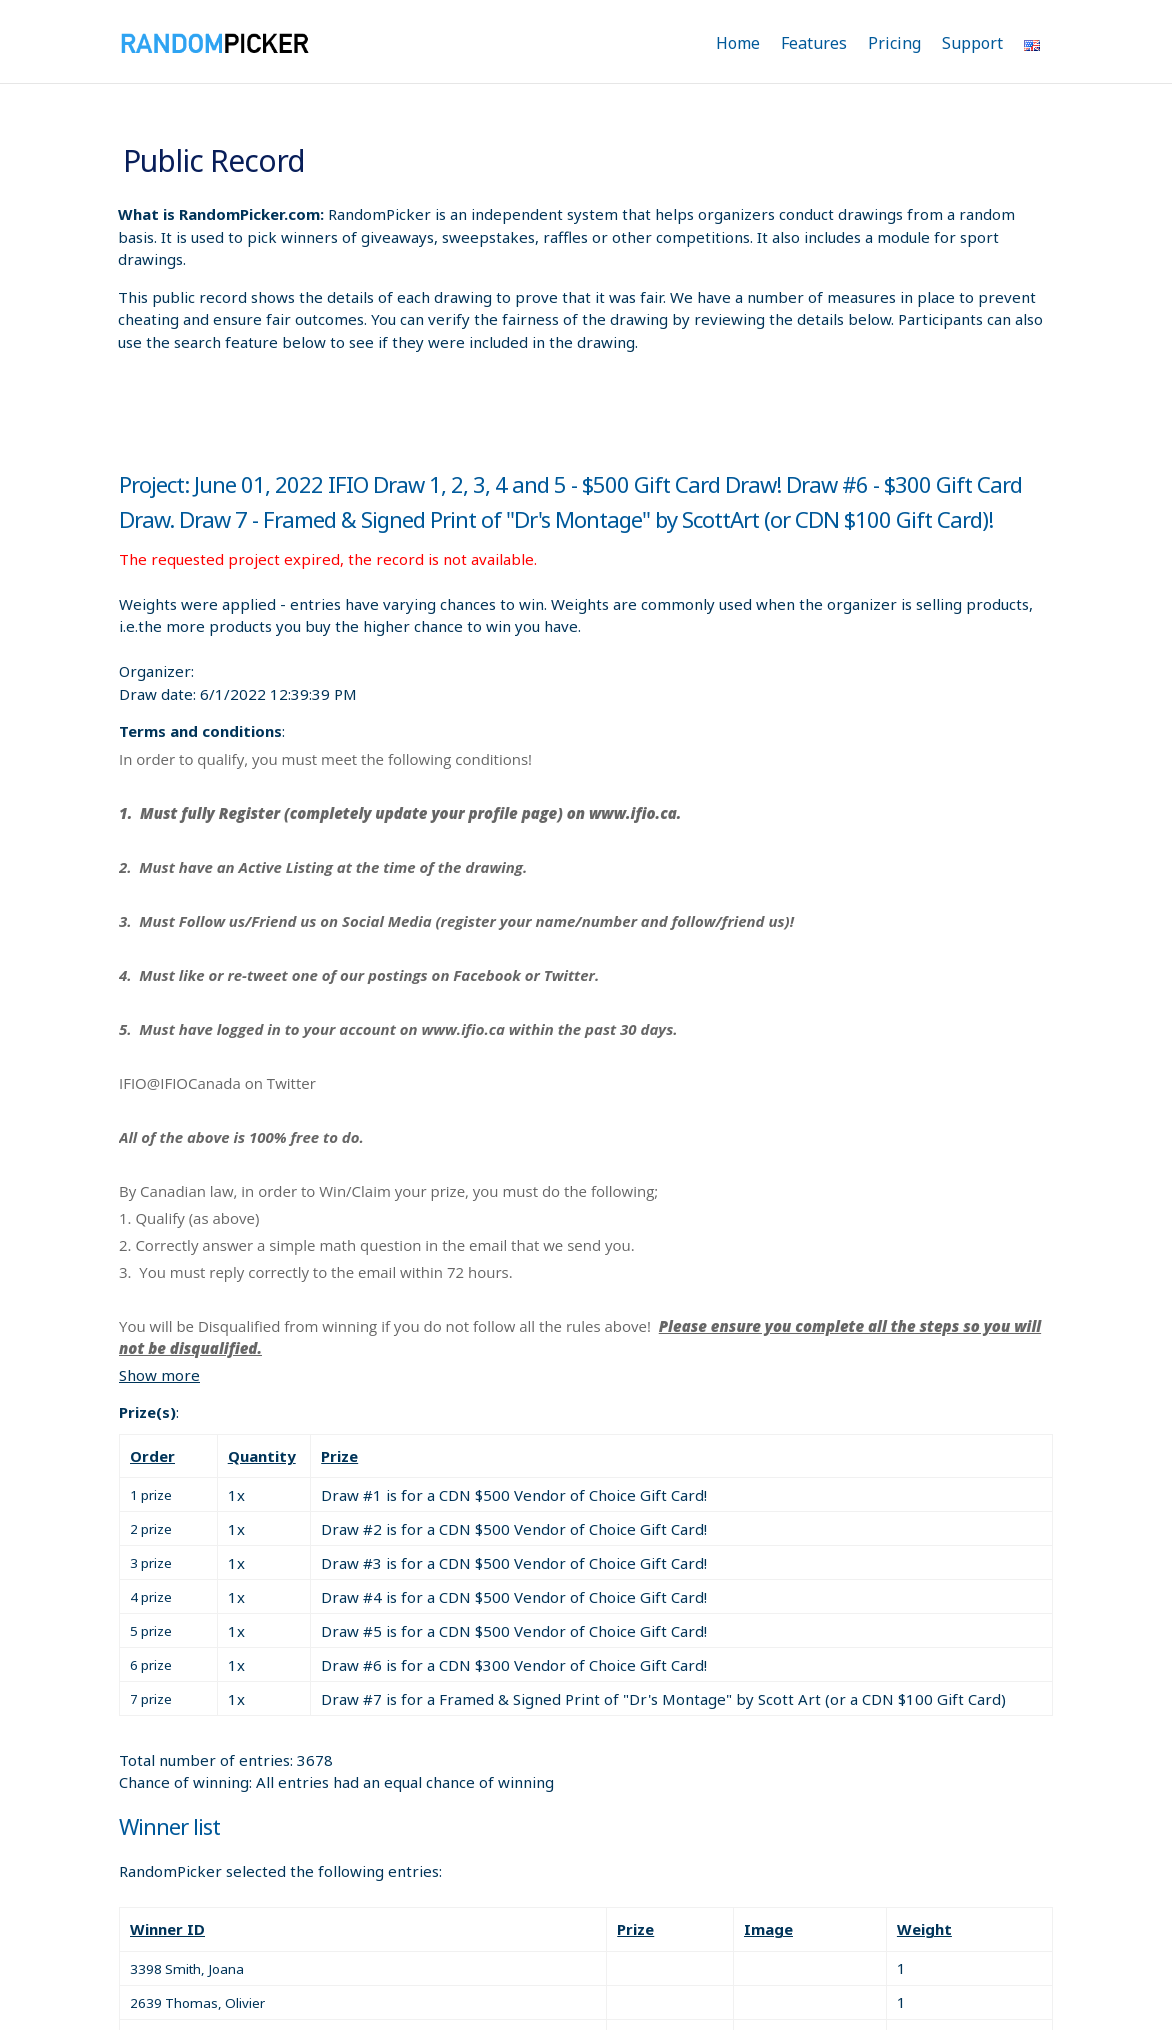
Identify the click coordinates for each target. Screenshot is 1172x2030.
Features (814, 43)
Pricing (894, 43)
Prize (339, 1456)
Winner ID (167, 1929)
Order (152, 1456)
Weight (924, 1929)
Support (972, 43)
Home (738, 43)
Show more (159, 1375)
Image (768, 1929)
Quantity (262, 1456)
